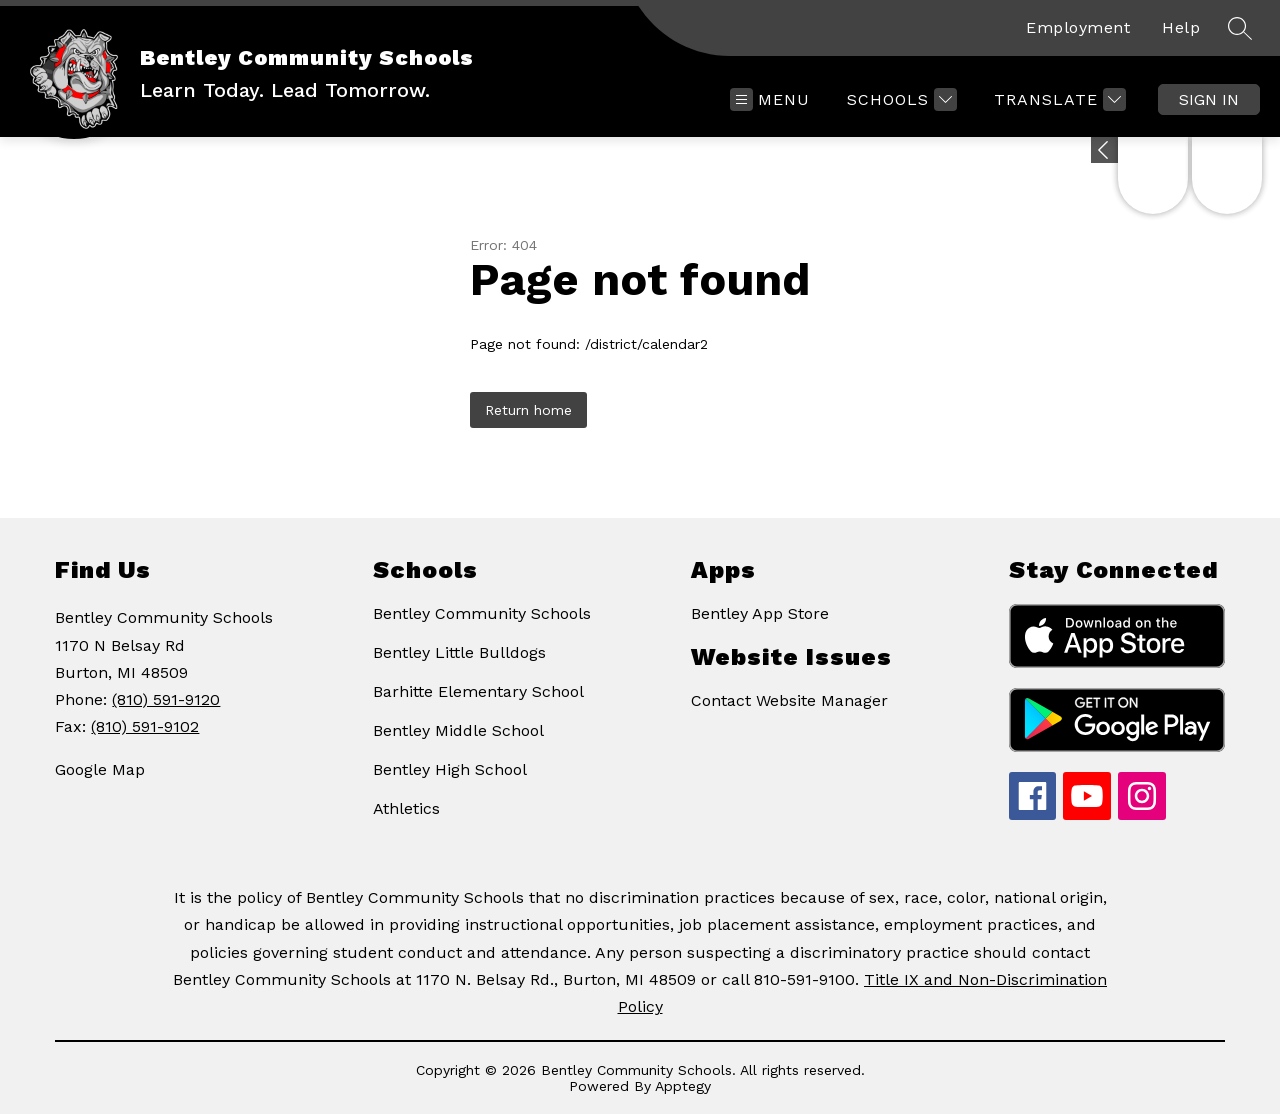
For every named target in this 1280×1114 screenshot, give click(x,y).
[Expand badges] (1104, 150)
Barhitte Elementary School (478, 691)
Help (1181, 27)
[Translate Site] (1057, 99)
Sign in (1209, 99)
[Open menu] (770, 99)
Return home (528, 410)
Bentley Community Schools (482, 613)
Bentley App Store (760, 613)
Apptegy (683, 1086)
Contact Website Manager (789, 700)
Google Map (100, 769)
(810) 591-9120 (166, 699)
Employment (1078, 27)
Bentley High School (450, 769)
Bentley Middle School (458, 730)
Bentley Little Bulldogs (459, 652)
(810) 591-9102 (145, 726)
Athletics (406, 808)
